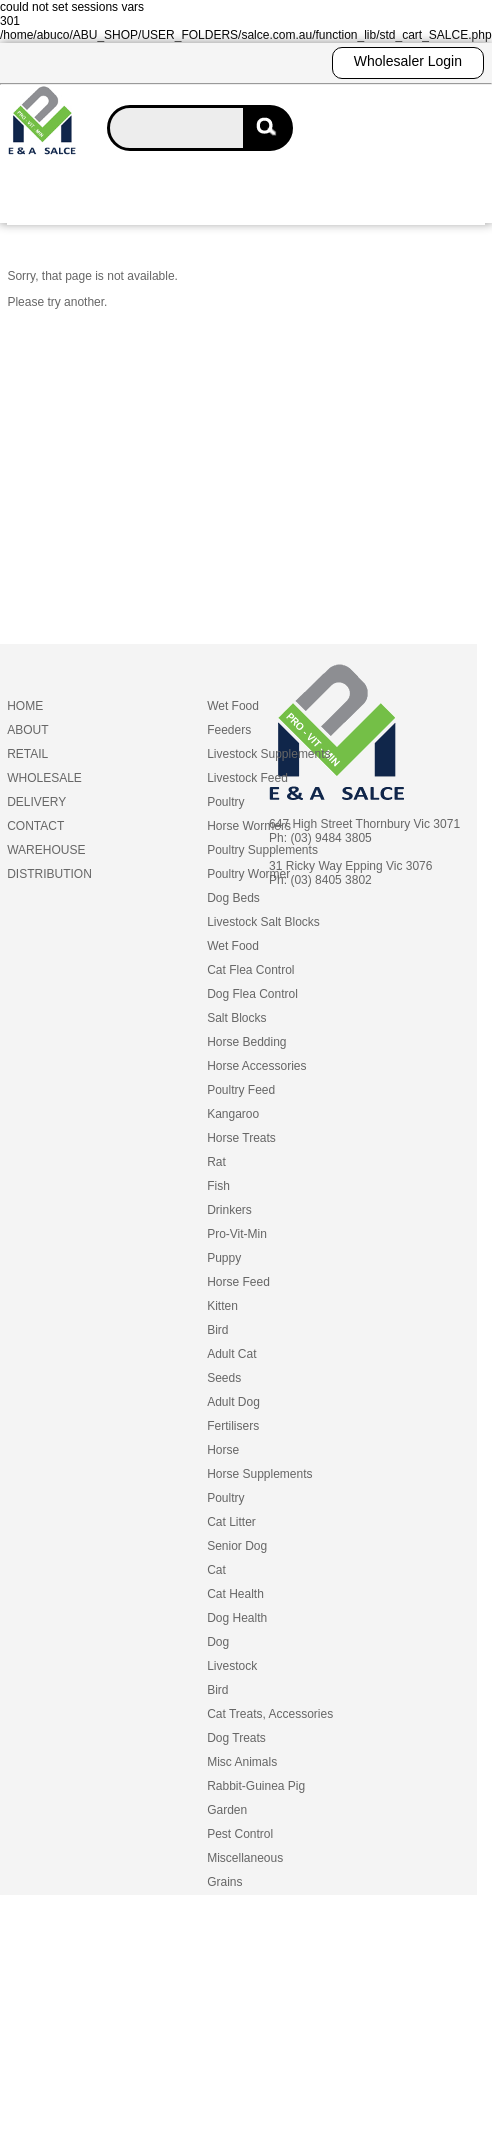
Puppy (224, 1258)
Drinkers (229, 1210)
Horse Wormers (249, 826)
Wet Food (233, 706)
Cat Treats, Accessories (270, 1714)
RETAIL (27, 754)
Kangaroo (233, 1114)
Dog (218, 1642)
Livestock (232, 1666)
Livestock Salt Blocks (263, 922)
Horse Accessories (256, 1066)
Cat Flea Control (250, 970)
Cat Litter (231, 1522)
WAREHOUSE (46, 850)
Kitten (222, 1306)
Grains (224, 1882)
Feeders (229, 730)
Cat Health (235, 1594)
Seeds (224, 1378)
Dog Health (237, 1618)
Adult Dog (233, 1402)
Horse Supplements (259, 1474)
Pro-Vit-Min (237, 1234)
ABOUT (27, 730)
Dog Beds (233, 898)
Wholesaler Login (408, 61)
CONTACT (35, 826)
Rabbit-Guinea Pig (256, 1786)
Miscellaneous (245, 1858)
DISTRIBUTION (49, 874)
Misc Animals (242, 1762)
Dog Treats (236, 1738)
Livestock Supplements (268, 754)
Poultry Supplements (262, 850)
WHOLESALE (44, 778)
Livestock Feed (247, 778)
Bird (217, 1330)
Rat (216, 1162)
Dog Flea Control (252, 994)
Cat (216, 1570)
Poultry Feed (241, 1090)
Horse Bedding (246, 1042)
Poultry (225, 802)
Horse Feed (238, 1282)
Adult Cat (231, 1354)
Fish (218, 1186)
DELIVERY (36, 802)
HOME (25, 706)
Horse (223, 1450)
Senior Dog (237, 1546)
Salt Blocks (236, 1018)
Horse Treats (241, 1138)
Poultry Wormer (248, 874)
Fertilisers (233, 1426)
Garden (227, 1810)
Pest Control (240, 1834)
